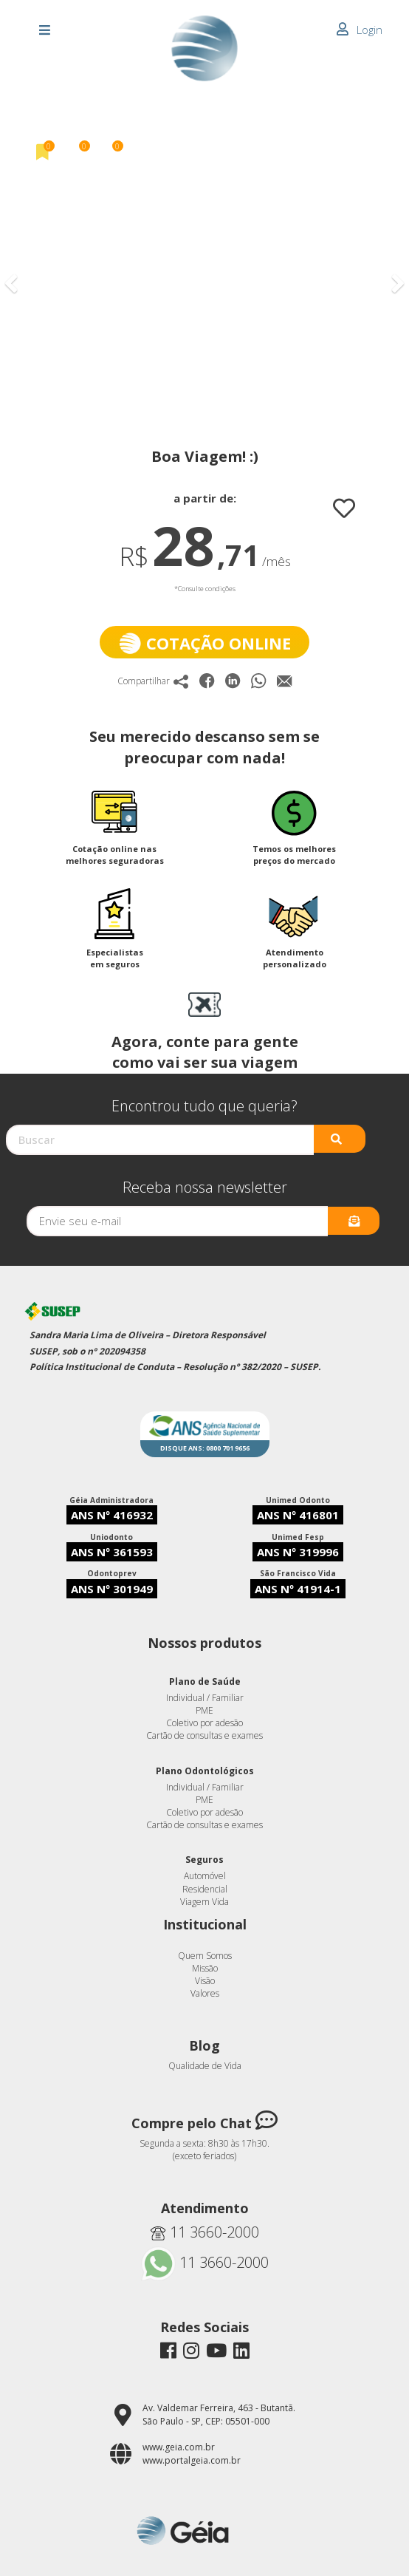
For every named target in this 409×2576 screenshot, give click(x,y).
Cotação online (204, 643)
